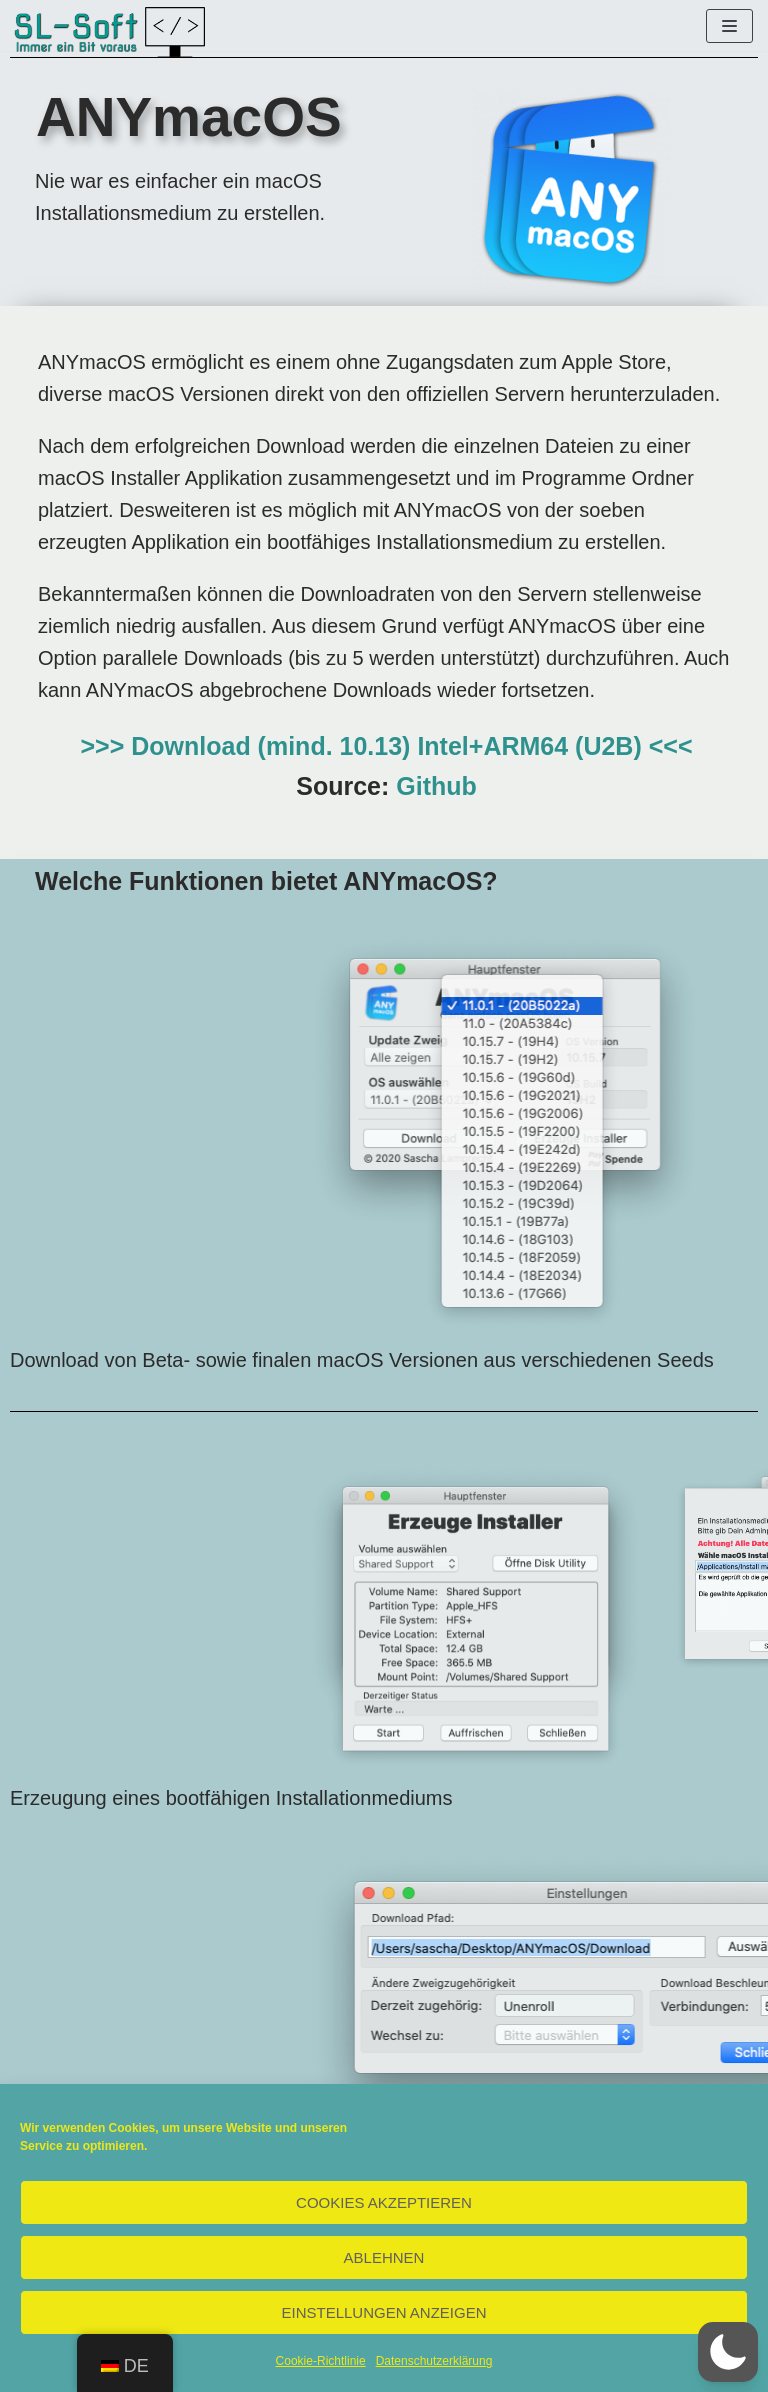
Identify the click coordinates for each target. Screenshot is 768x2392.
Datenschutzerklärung (434, 2361)
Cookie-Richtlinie (321, 2361)
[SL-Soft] (109, 32)
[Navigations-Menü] (729, 26)
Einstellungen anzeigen (383, 2312)
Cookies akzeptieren (384, 2202)
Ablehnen (384, 2257)
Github (436, 786)
